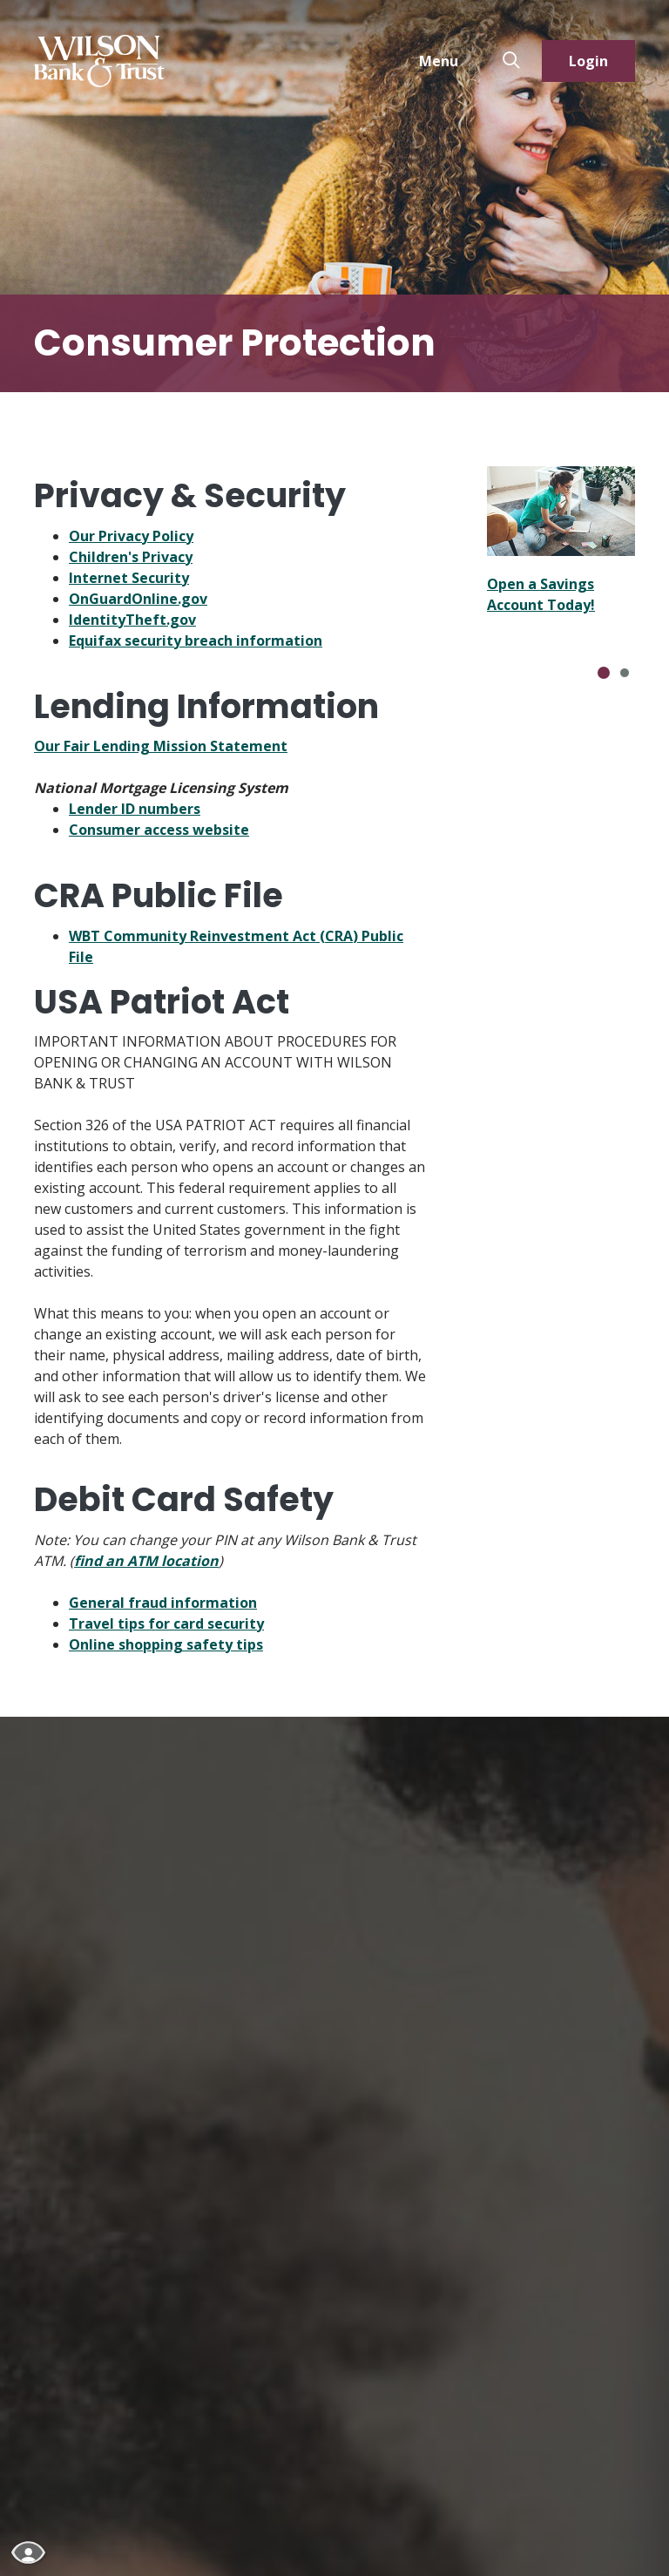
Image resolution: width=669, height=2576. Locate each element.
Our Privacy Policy (131, 536)
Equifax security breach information (195, 640)
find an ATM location (146, 1560)
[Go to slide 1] (604, 673)
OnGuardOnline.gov (138, 598)
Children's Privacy (131, 556)
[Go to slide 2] (624, 673)
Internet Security (129, 577)
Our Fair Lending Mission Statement (160, 746)
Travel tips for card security (166, 1623)
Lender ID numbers (134, 808)
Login (588, 61)
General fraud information (163, 1602)
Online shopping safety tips (166, 1644)
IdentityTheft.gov (132, 619)
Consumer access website (159, 829)
